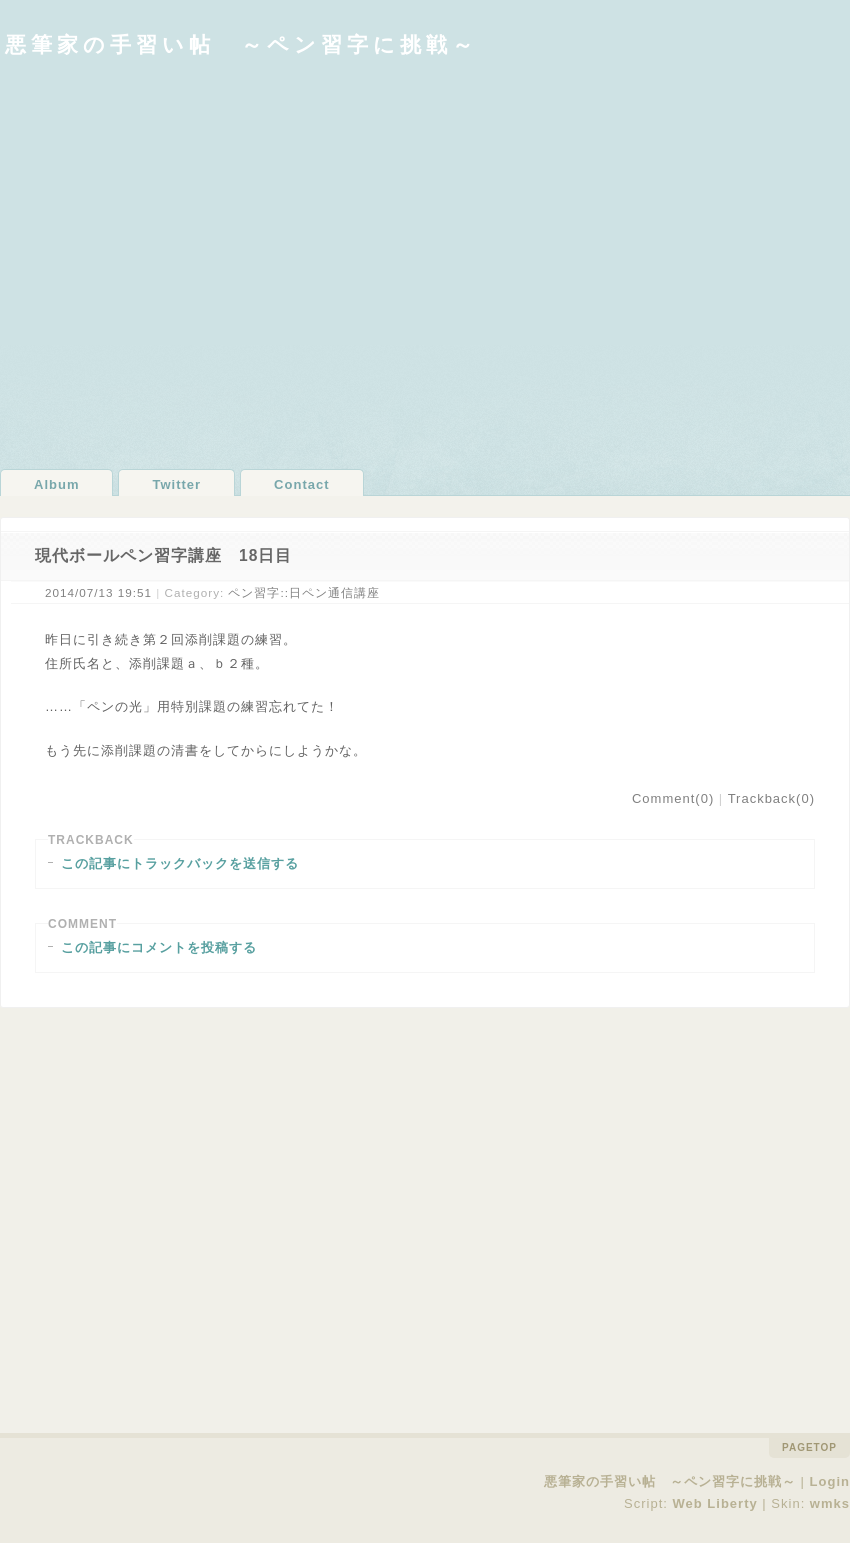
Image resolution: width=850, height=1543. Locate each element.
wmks (830, 1503)
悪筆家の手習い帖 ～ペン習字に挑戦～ (241, 44)
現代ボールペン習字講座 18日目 (163, 555)
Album (56, 484)
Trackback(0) (771, 798)
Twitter (176, 484)
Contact (301, 484)
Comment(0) (673, 798)
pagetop (809, 1447)
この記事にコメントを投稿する (159, 947)
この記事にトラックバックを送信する (180, 863)
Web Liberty (715, 1503)
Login (830, 1481)
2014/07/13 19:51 (98, 592)
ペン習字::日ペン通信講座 (304, 592)
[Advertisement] (187, 262)
